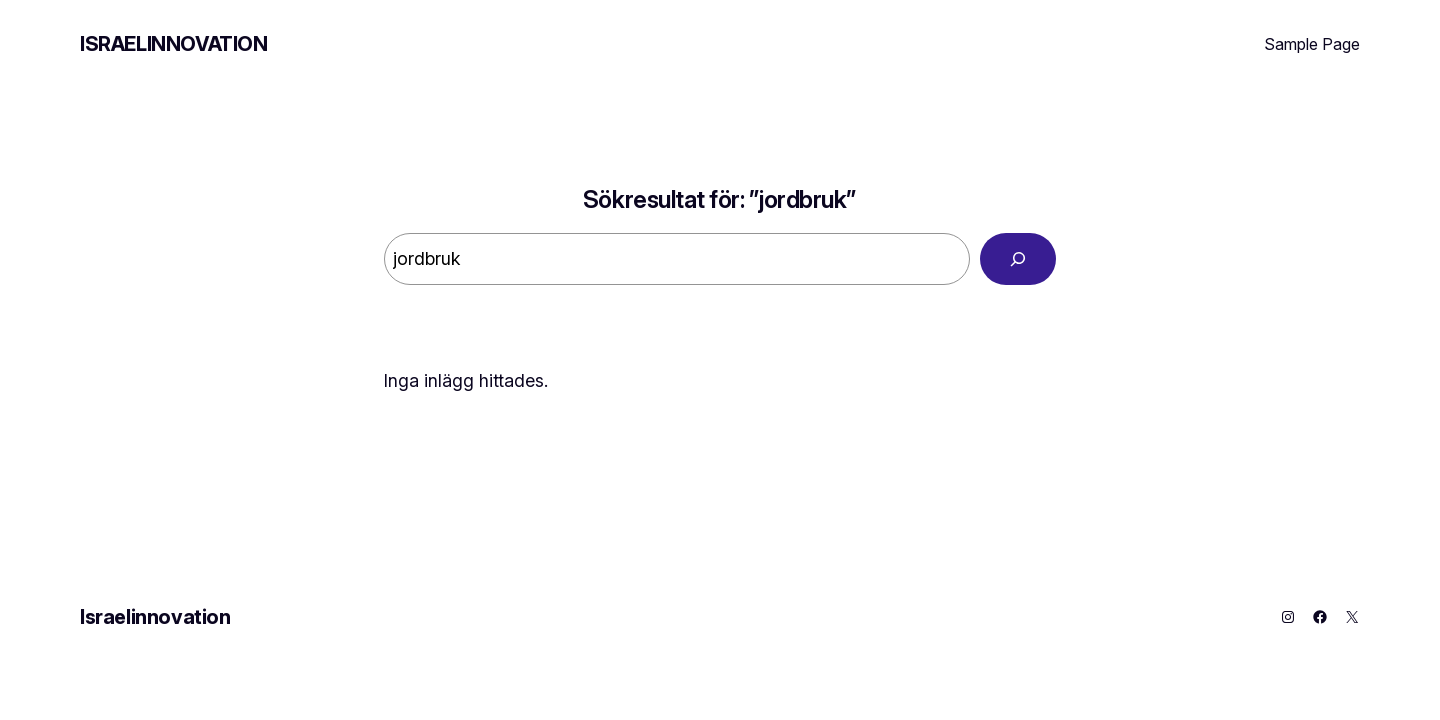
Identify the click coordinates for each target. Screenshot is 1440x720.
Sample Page (1312, 44)
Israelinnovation (174, 44)
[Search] (1018, 259)
